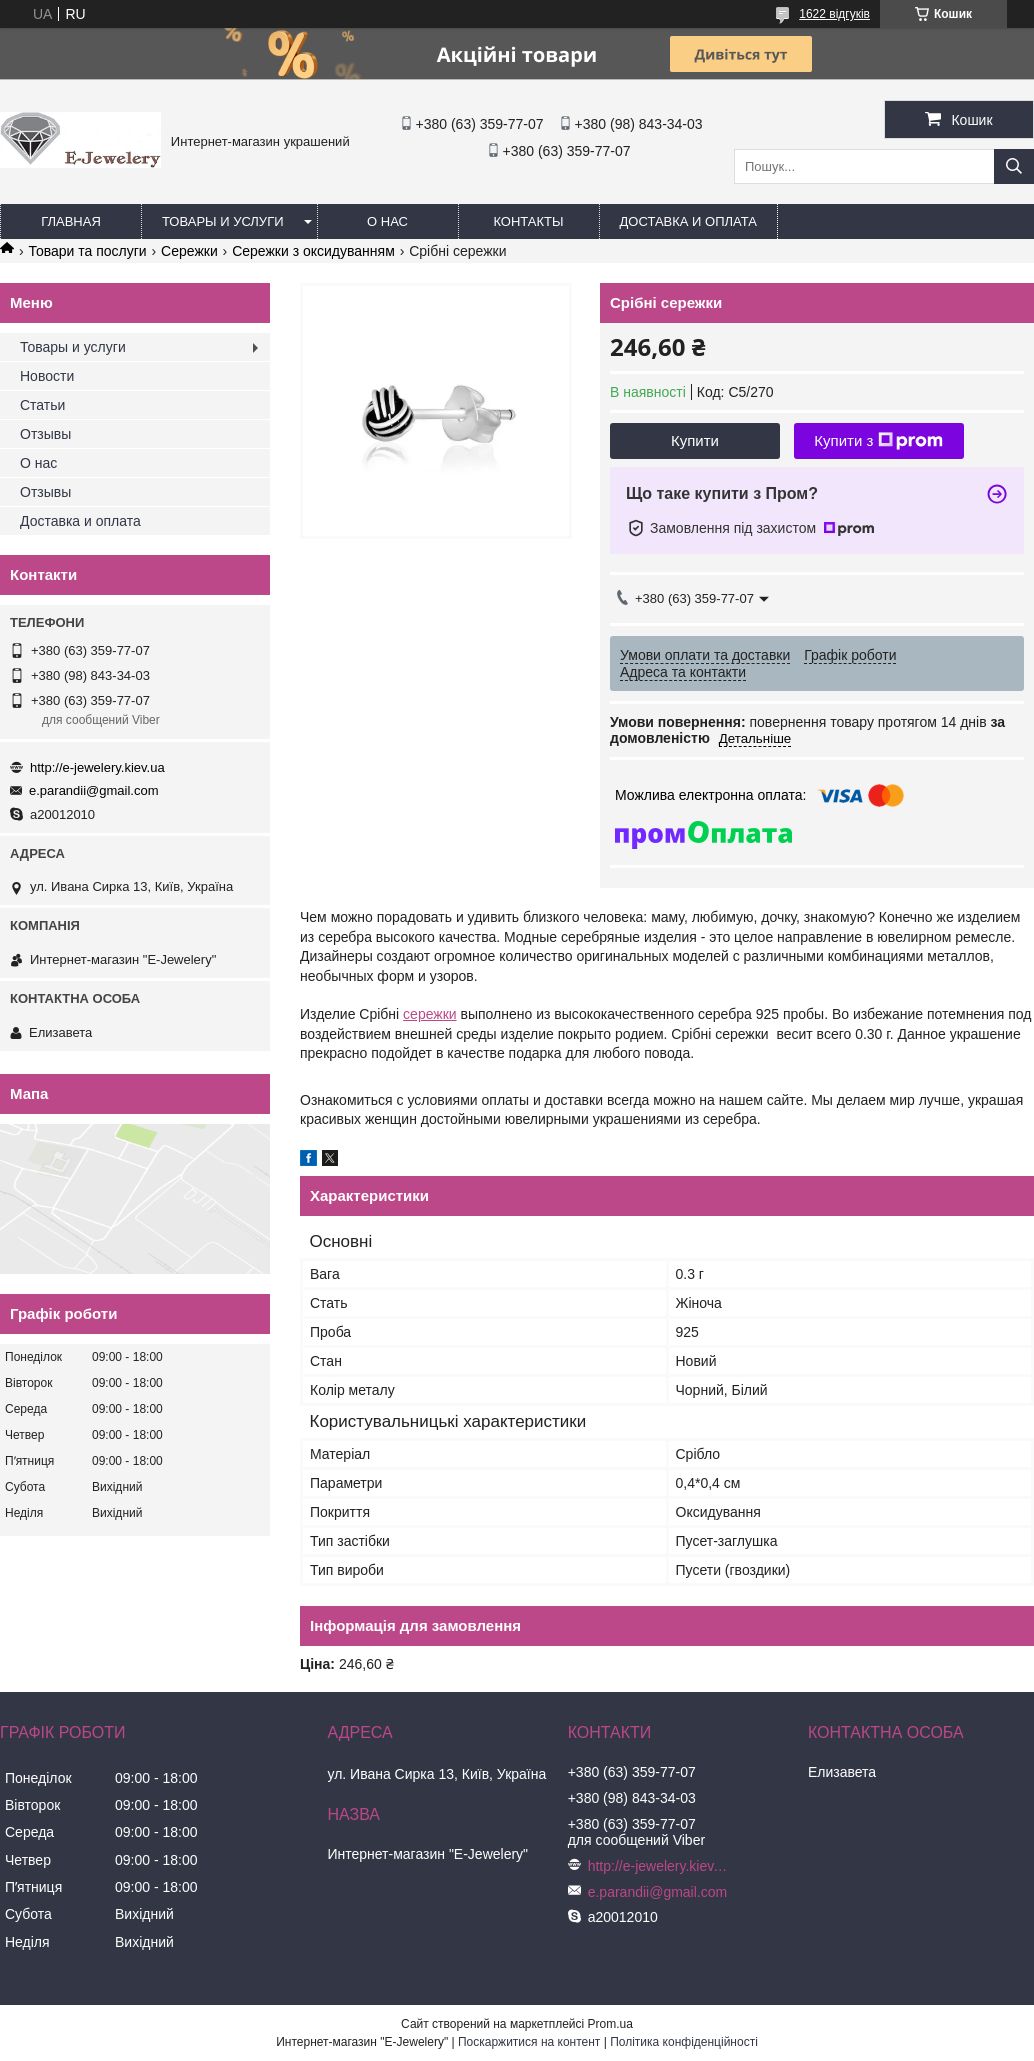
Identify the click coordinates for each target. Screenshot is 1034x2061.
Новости (47, 376)
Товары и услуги (223, 221)
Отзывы (45, 434)
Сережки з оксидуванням (313, 251)
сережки (430, 1014)
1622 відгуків (834, 14)
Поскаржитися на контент (529, 2042)
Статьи (42, 405)
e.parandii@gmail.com (94, 790)
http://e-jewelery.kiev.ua (97, 767)
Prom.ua (610, 2024)
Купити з (878, 441)
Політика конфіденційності (684, 2042)
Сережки (189, 251)
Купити (695, 440)
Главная (71, 221)
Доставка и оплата (688, 221)
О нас (387, 221)
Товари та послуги (87, 251)
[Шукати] (1014, 166)
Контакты (528, 221)
